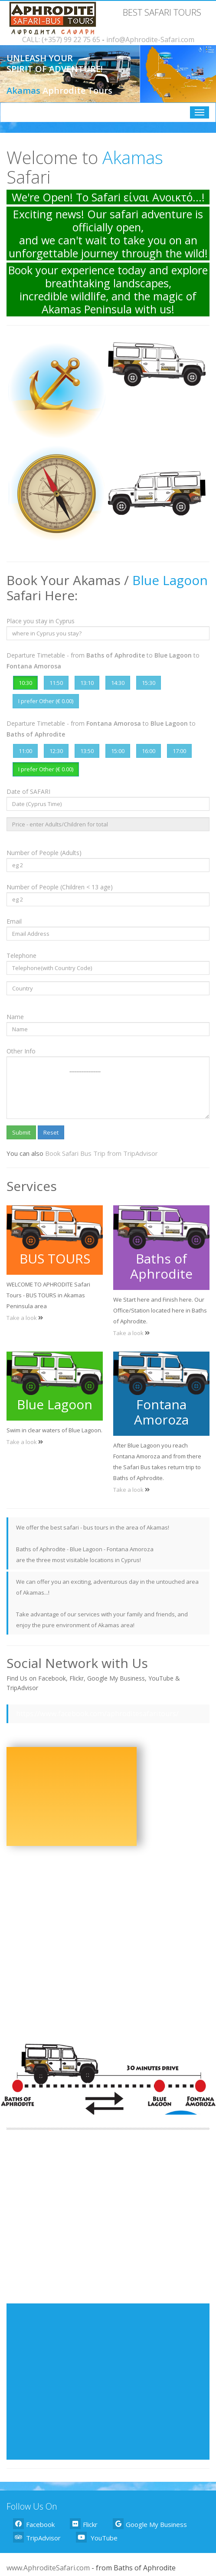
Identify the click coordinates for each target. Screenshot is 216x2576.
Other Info (21, 1051)
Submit (21, 1132)
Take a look (22, 1318)
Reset (51, 1132)
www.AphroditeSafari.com (48, 2568)
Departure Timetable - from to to (103, 660)
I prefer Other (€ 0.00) (45, 701)
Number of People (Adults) (44, 853)
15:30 (148, 683)
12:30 (56, 751)
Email (14, 921)
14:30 (117, 683)
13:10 (87, 683)
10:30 (25, 683)
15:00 (117, 751)
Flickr (84, 2523)
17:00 (179, 751)
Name (15, 1017)
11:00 (25, 751)
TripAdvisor (37, 2537)
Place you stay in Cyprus (41, 621)
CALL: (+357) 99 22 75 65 (61, 39)
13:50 (87, 751)
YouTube (97, 2537)
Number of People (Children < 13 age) (60, 887)
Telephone (21, 955)
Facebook (34, 2523)
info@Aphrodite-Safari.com (150, 39)
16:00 (148, 751)
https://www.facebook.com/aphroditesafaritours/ (97, 1713)
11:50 (56, 683)
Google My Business (150, 2523)
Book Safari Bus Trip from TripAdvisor (101, 1153)
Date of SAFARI (28, 791)
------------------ (108, 1087)
